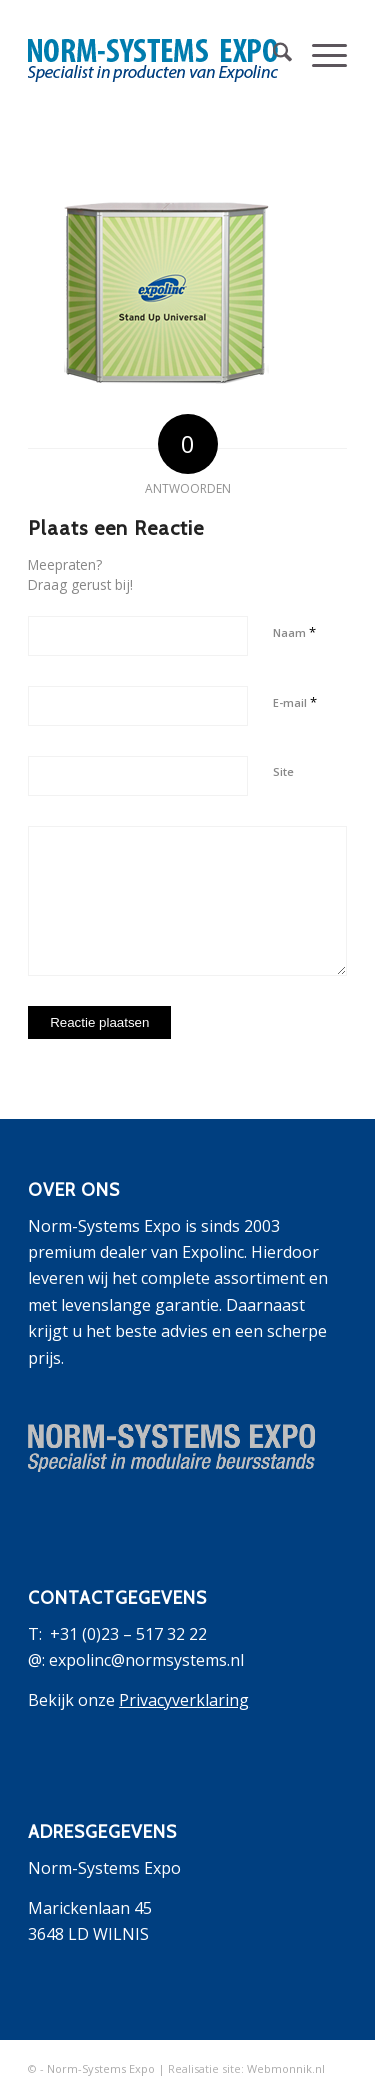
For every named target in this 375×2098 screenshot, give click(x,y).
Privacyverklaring (184, 1700)
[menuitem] (272, 55)
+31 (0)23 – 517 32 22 (128, 1634)
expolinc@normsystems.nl (146, 1660)
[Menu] (319, 55)
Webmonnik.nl (286, 2068)
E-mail (295, 702)
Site (283, 771)
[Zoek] (272, 55)
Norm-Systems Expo (101, 2068)
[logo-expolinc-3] (155, 55)
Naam (294, 632)
